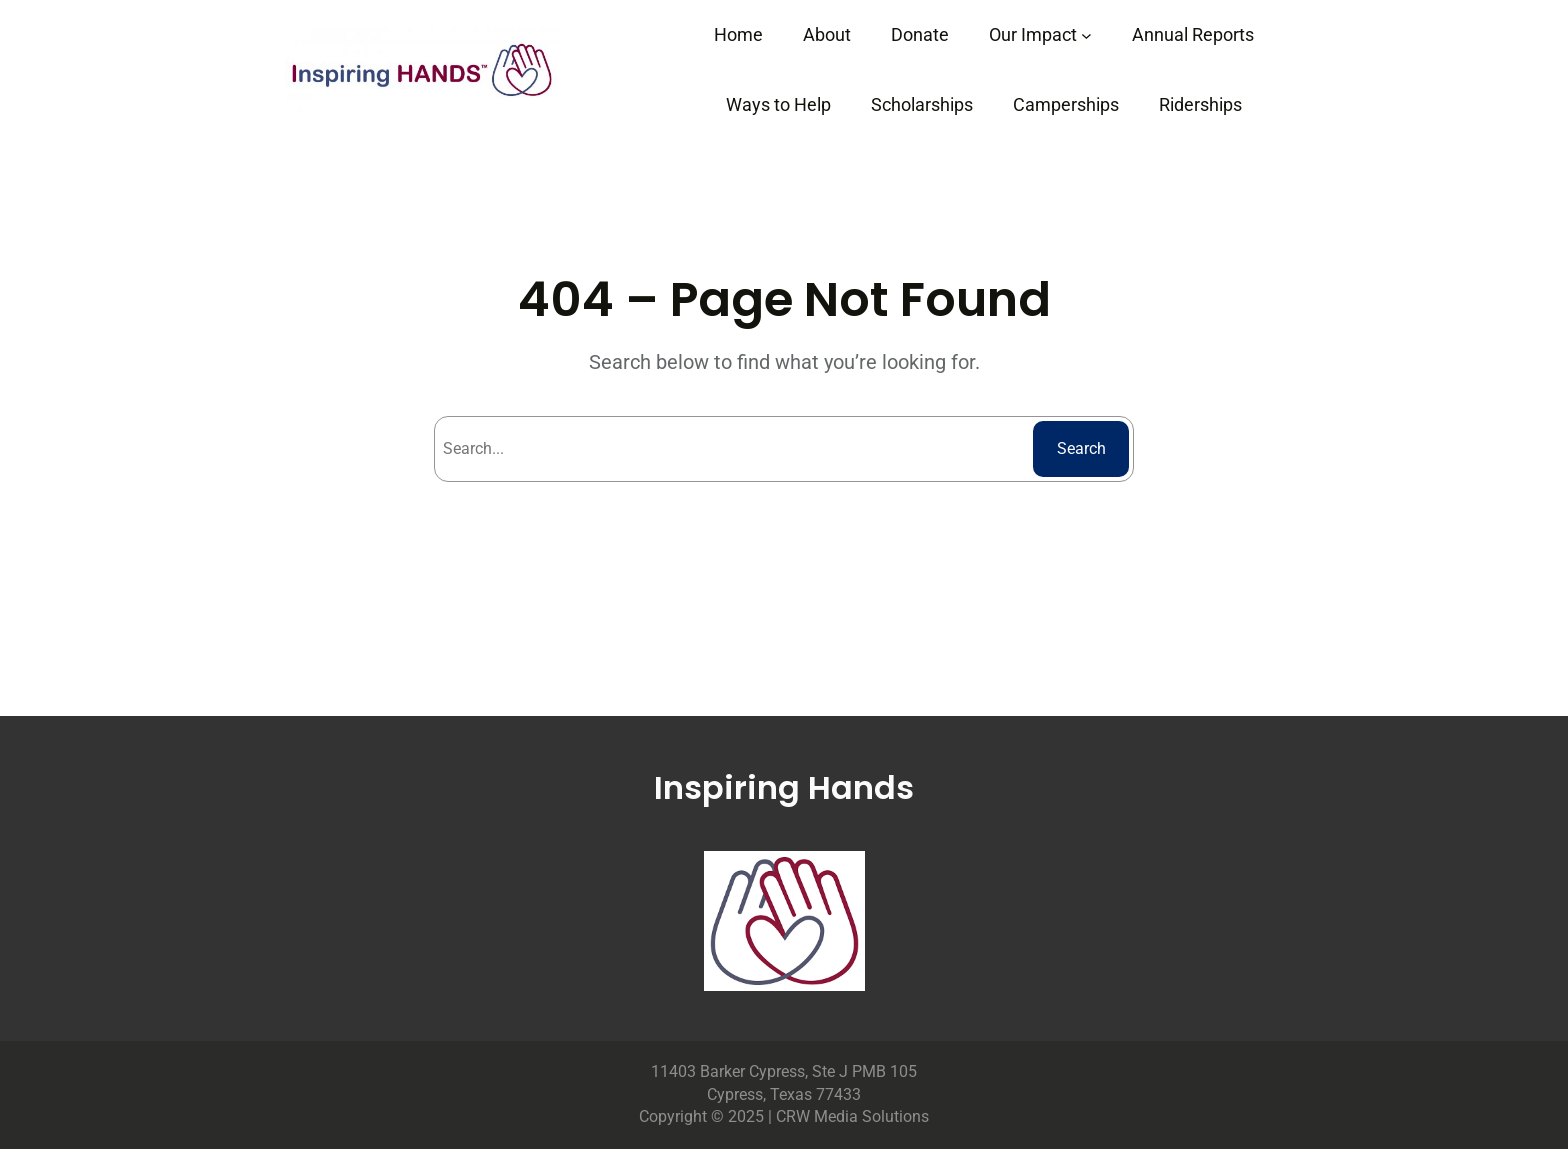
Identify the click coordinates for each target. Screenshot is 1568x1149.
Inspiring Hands (784, 787)
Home (738, 34)
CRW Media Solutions (852, 1116)
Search (1081, 448)
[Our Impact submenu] (1086, 35)
